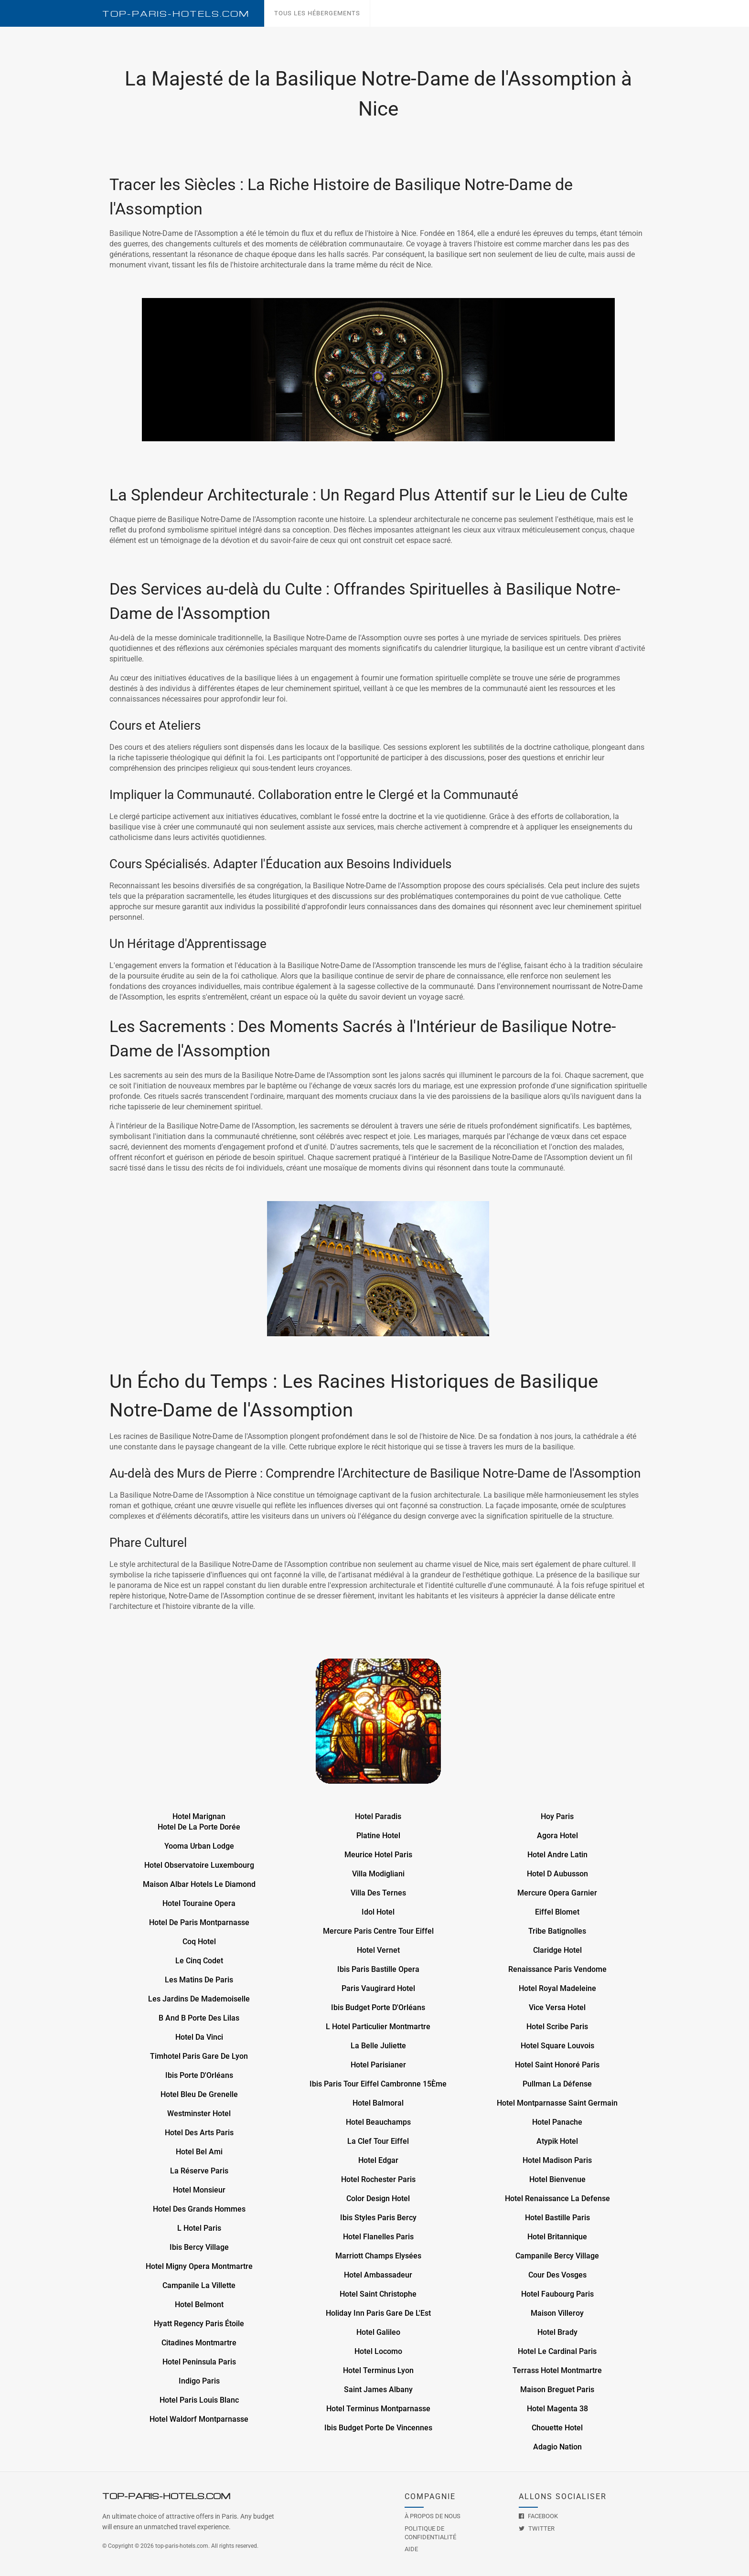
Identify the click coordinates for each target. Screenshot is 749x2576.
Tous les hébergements (317, 13)
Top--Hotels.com (176, 14)
